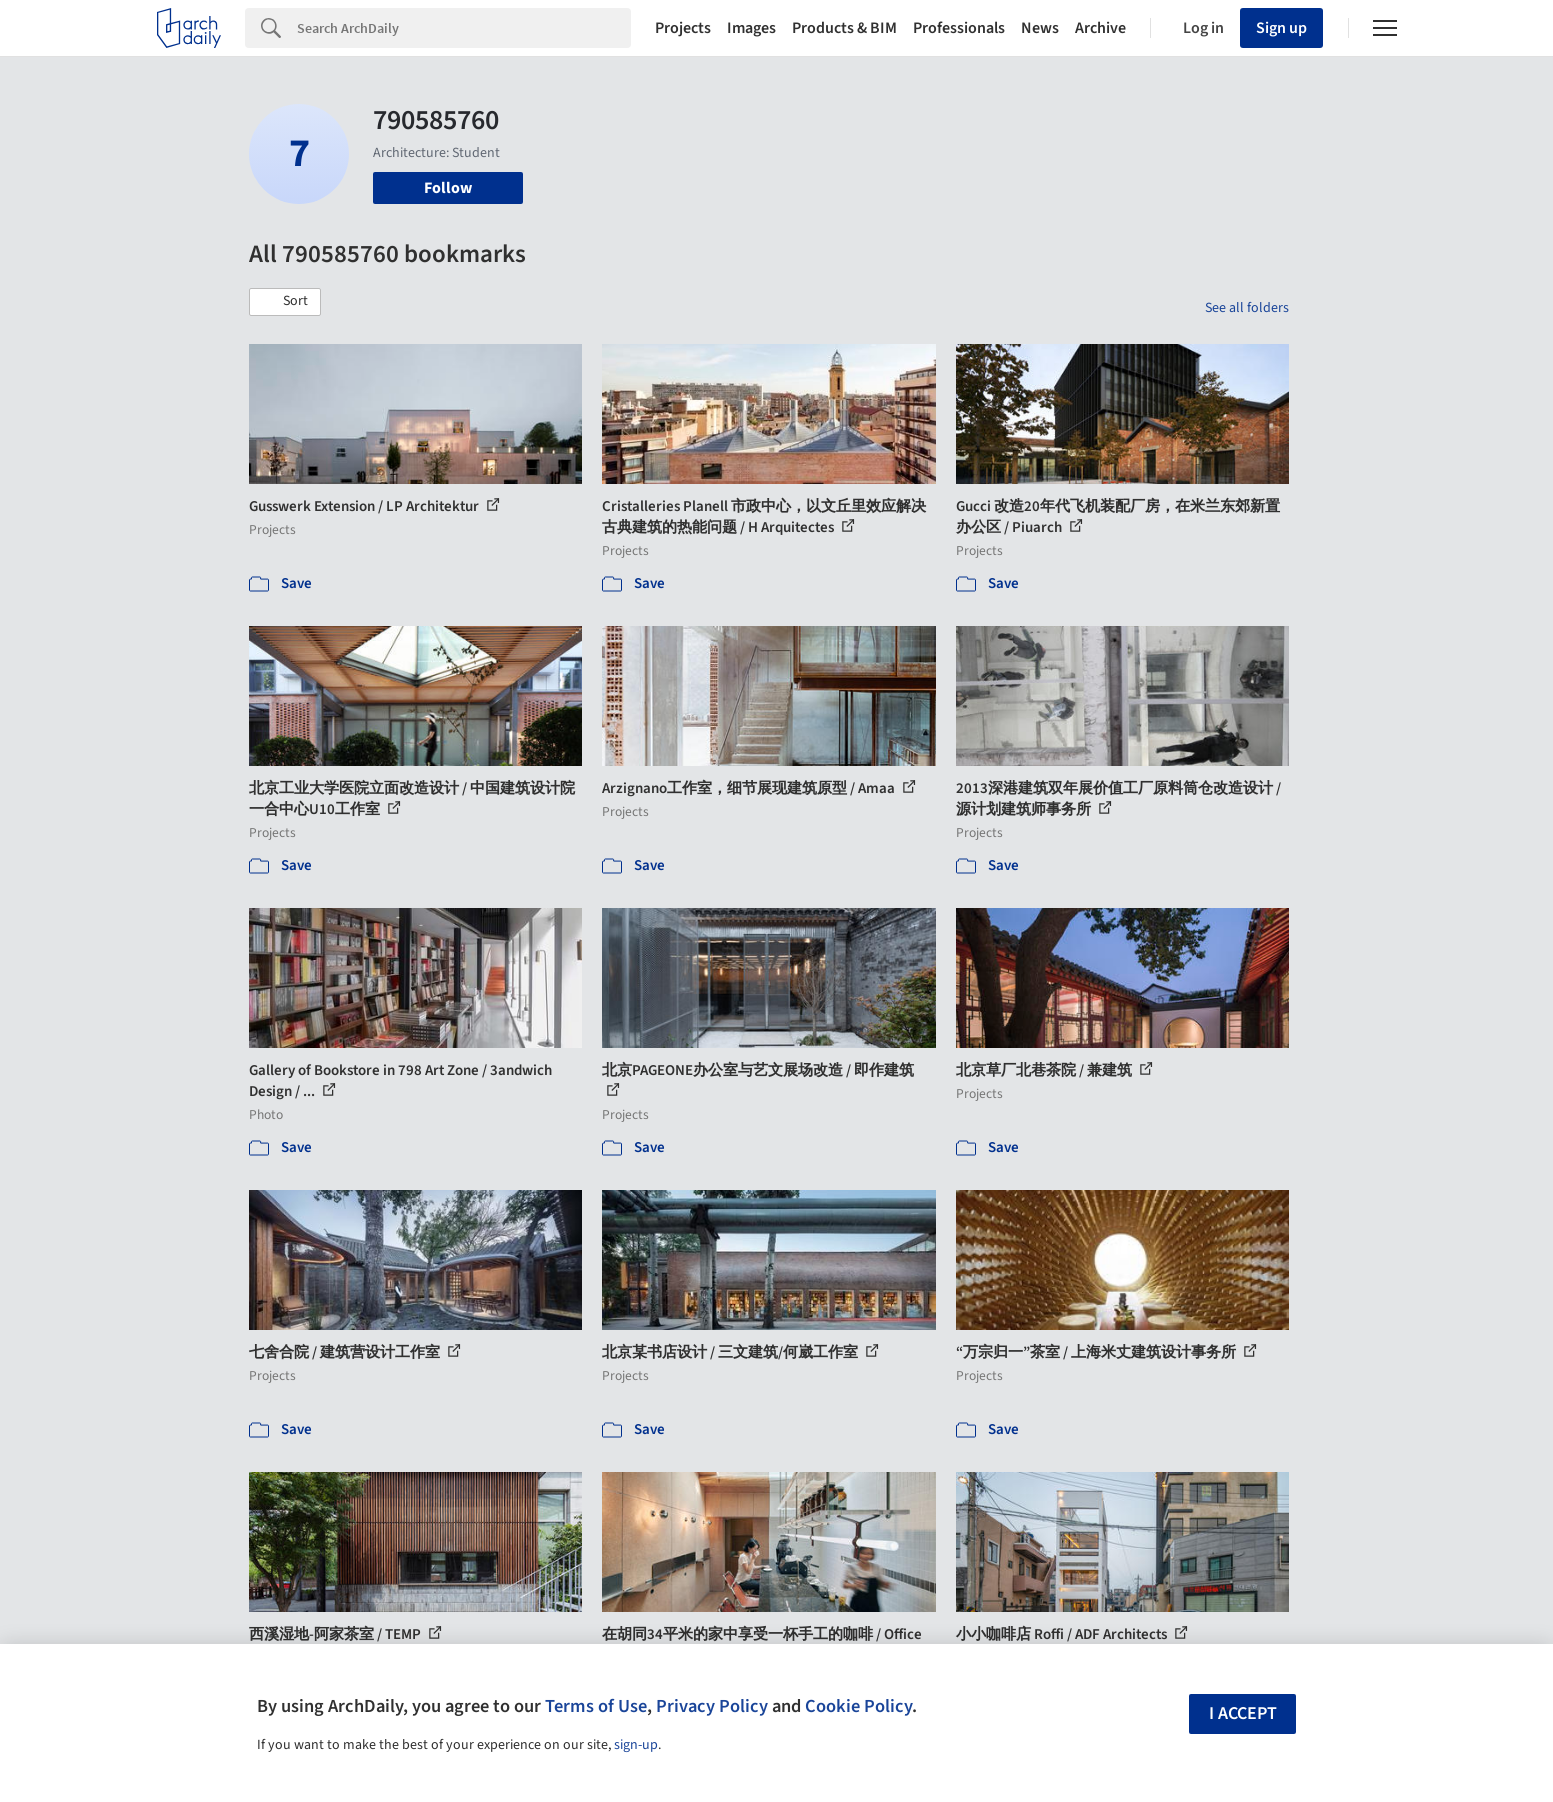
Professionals (959, 28)
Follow (448, 188)
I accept (1243, 1713)
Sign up (1281, 28)
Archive (1100, 28)
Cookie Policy (858, 1706)
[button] (285, 302)
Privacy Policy (712, 1706)
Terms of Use (596, 1706)
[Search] (464, 28)
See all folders (1247, 308)
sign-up (636, 1745)
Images (751, 28)
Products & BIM (844, 28)
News (1040, 28)
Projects (683, 28)
